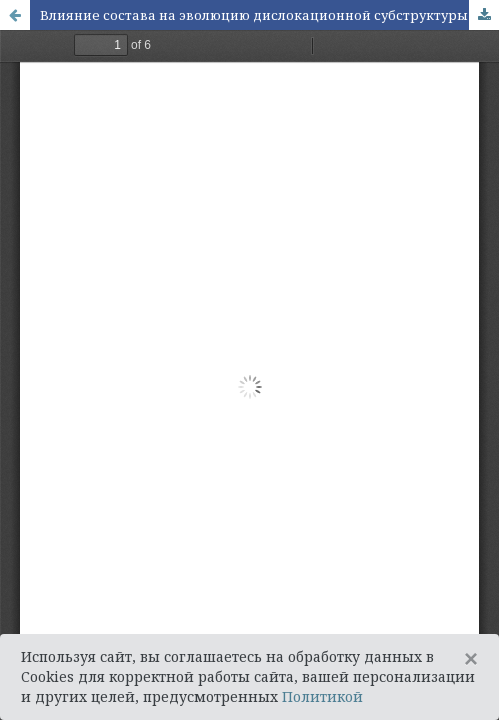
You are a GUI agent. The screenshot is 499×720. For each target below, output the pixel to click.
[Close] (471, 659)
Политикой (322, 696)
